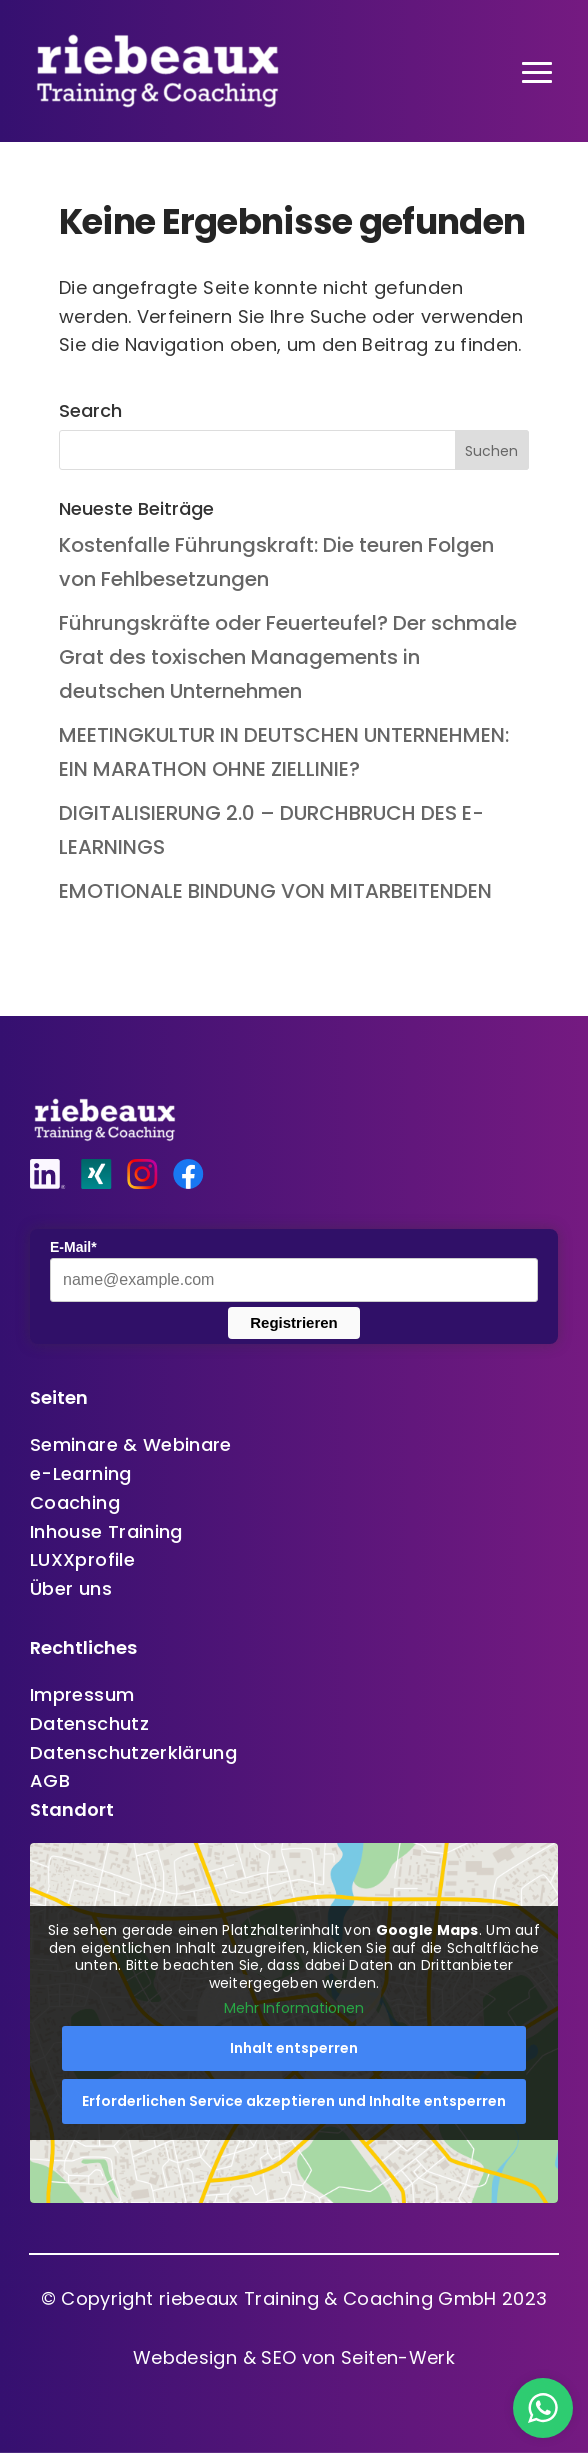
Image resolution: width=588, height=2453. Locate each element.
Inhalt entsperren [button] (294, 2048)
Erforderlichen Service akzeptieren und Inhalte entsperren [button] (294, 2101)
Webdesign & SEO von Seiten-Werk (294, 2357)
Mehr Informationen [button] (294, 2009)
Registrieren (294, 1322)
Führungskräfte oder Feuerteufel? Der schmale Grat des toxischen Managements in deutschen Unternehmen (288, 657)
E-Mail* (73, 1247)
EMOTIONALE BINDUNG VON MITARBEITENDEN (275, 891)
